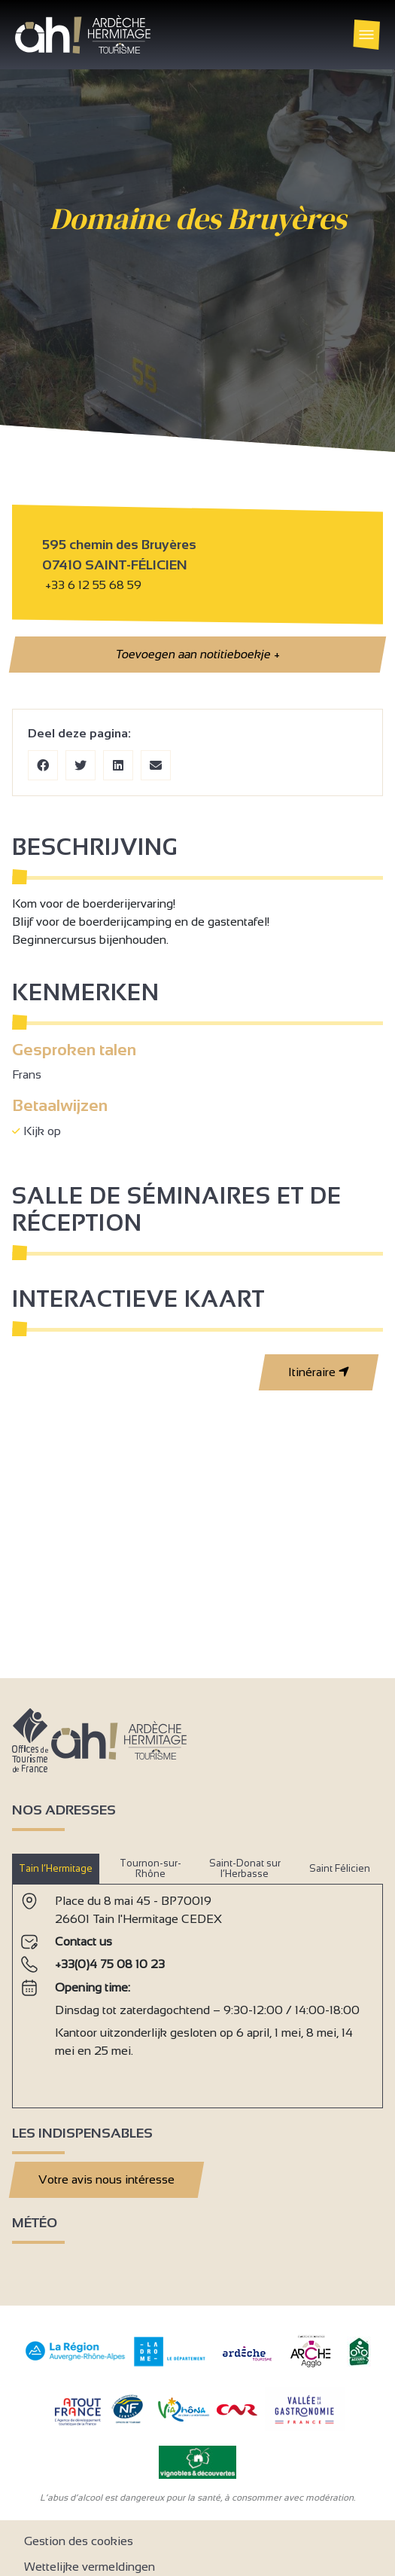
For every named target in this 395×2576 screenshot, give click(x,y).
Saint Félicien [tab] (339, 1868)
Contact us (83, 1941)
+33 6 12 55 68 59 (93, 584)
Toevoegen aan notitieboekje (196, 655)
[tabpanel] (197, 1990)
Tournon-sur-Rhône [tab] (150, 1868)
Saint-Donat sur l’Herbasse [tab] (245, 1868)
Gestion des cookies (78, 2541)
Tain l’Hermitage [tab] (56, 1868)
